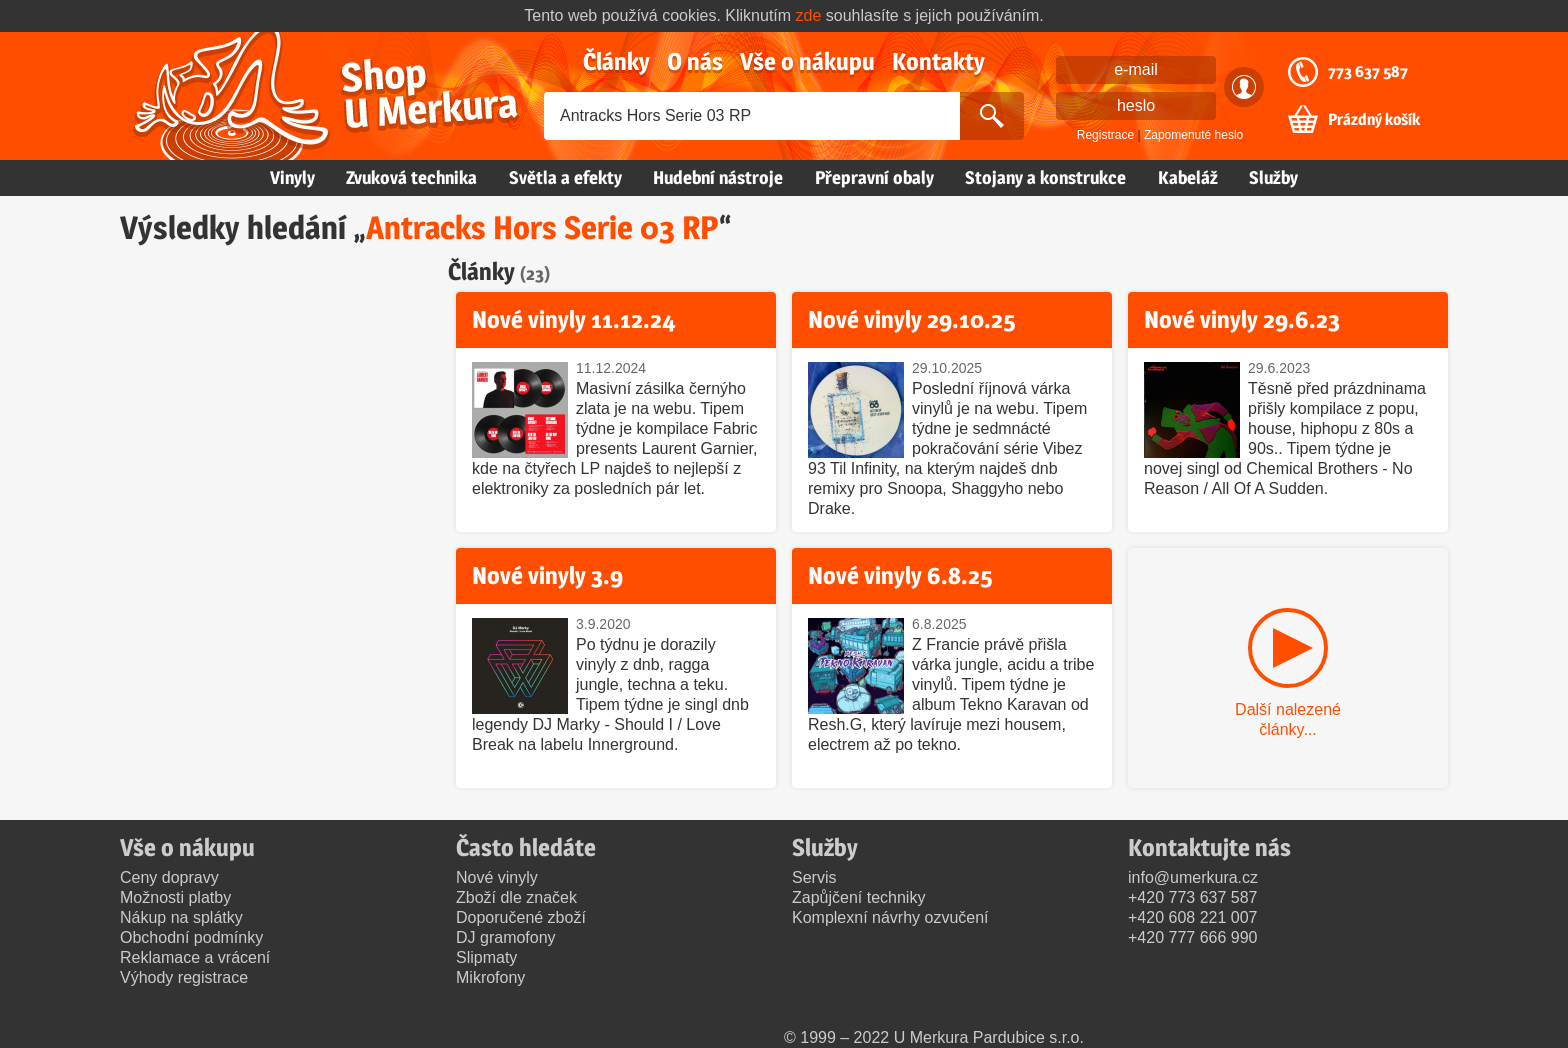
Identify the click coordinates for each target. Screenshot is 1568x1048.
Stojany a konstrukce (1045, 177)
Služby (1273, 177)
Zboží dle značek (516, 897)
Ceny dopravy (169, 877)
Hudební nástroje (718, 177)
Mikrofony (490, 977)
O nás (695, 61)
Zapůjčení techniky (858, 897)
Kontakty (938, 61)
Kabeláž (1188, 177)
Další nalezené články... (1288, 719)
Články (616, 61)
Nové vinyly (497, 877)
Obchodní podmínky (191, 937)
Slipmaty (486, 957)
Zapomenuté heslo (1193, 135)
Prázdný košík (1374, 120)
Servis (814, 877)
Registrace (1105, 135)
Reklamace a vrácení (195, 957)
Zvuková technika (411, 177)
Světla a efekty (565, 177)
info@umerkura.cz (1193, 877)
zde (809, 15)
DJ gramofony (506, 937)
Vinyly (292, 177)
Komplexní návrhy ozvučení (890, 917)
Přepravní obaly (874, 177)
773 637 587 (1368, 72)
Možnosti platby (175, 897)
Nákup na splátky (181, 917)
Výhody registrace (184, 977)
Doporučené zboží (521, 917)
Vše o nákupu (807, 61)
